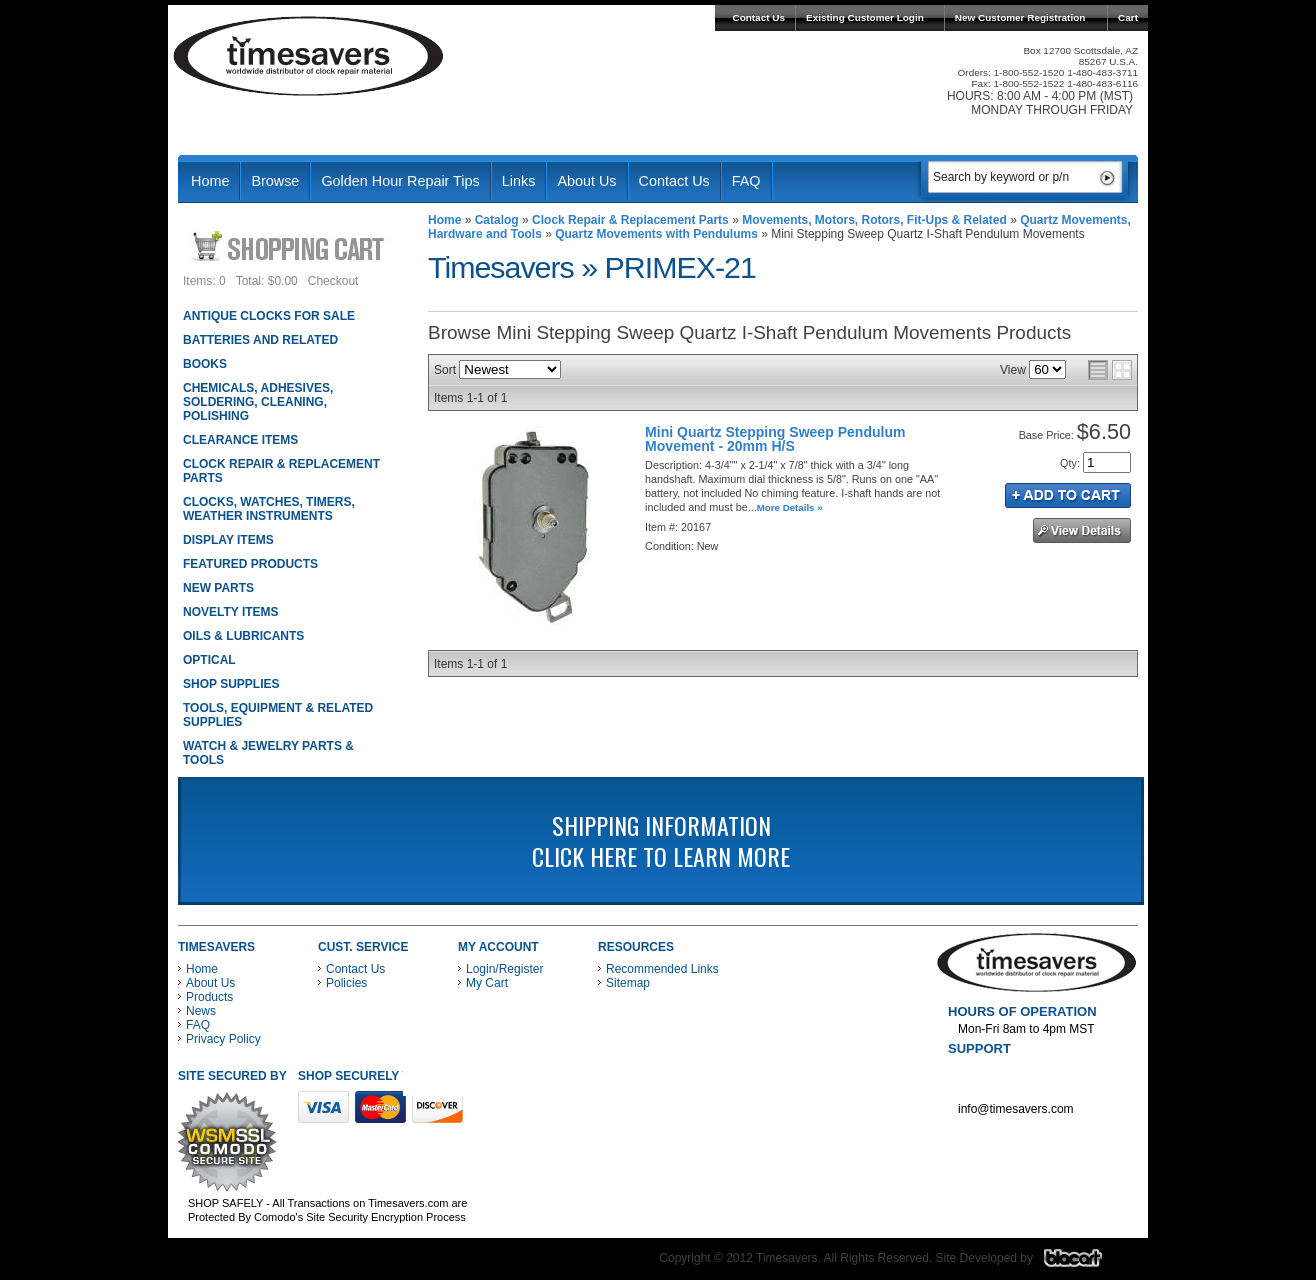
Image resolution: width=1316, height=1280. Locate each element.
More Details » (790, 507)
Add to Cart (1068, 495)
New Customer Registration (1020, 17)
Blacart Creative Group (1085, 1263)
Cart (1128, 17)
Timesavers (309, 56)
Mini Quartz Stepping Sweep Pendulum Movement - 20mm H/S (775, 439)
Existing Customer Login (865, 17)
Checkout (333, 281)
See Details (1082, 530)
